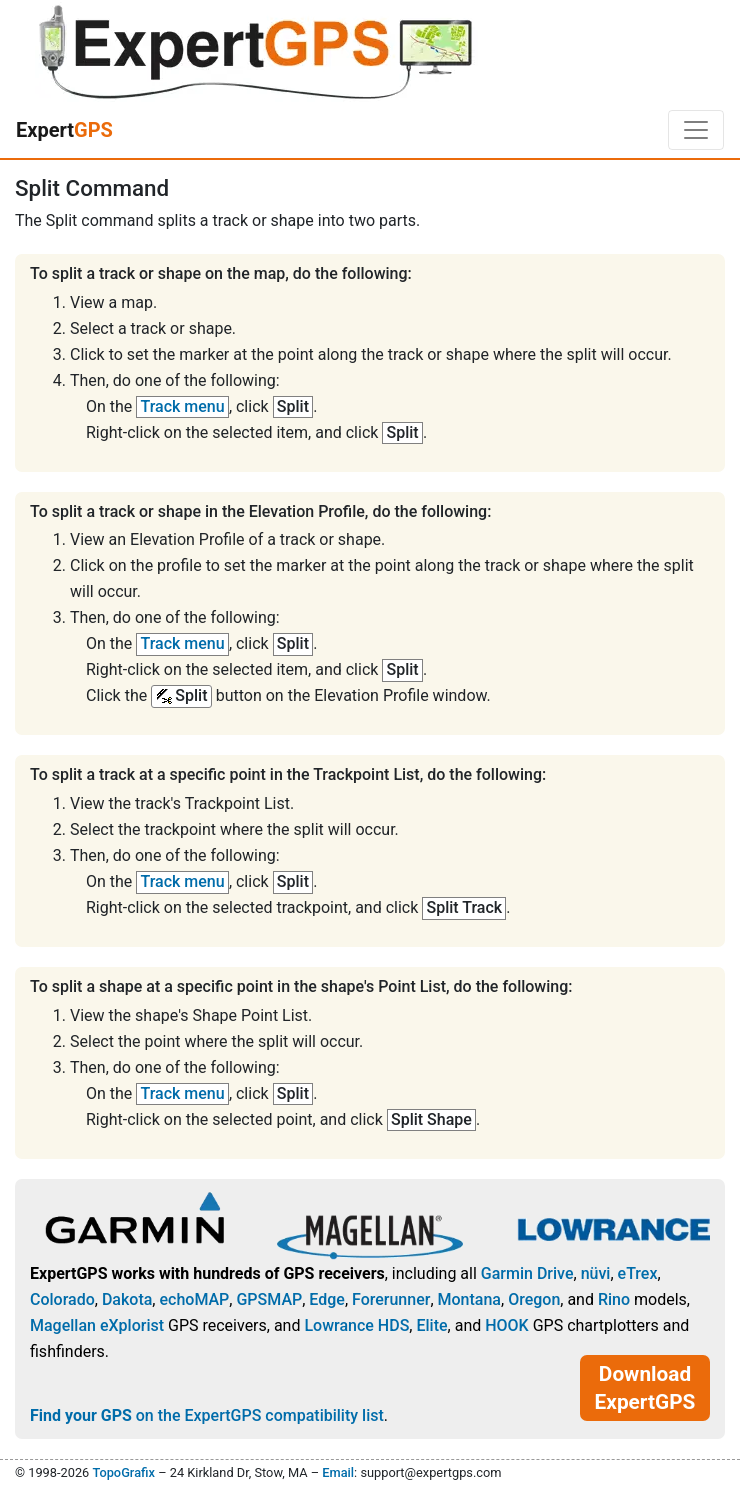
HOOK (507, 1325)
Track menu (183, 406)
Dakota (127, 1299)
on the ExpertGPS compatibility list (207, 1415)
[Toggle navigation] (696, 130)
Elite (431, 1325)
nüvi (596, 1273)
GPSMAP (269, 1299)
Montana (469, 1299)
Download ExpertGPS (645, 1388)
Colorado (62, 1299)
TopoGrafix (123, 1472)
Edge (327, 1299)
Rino (614, 1299)
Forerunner (391, 1299)
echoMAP (194, 1299)
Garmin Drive (527, 1273)
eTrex (638, 1273)
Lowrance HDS (356, 1325)
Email (338, 1472)
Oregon (534, 1299)
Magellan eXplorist (97, 1325)
